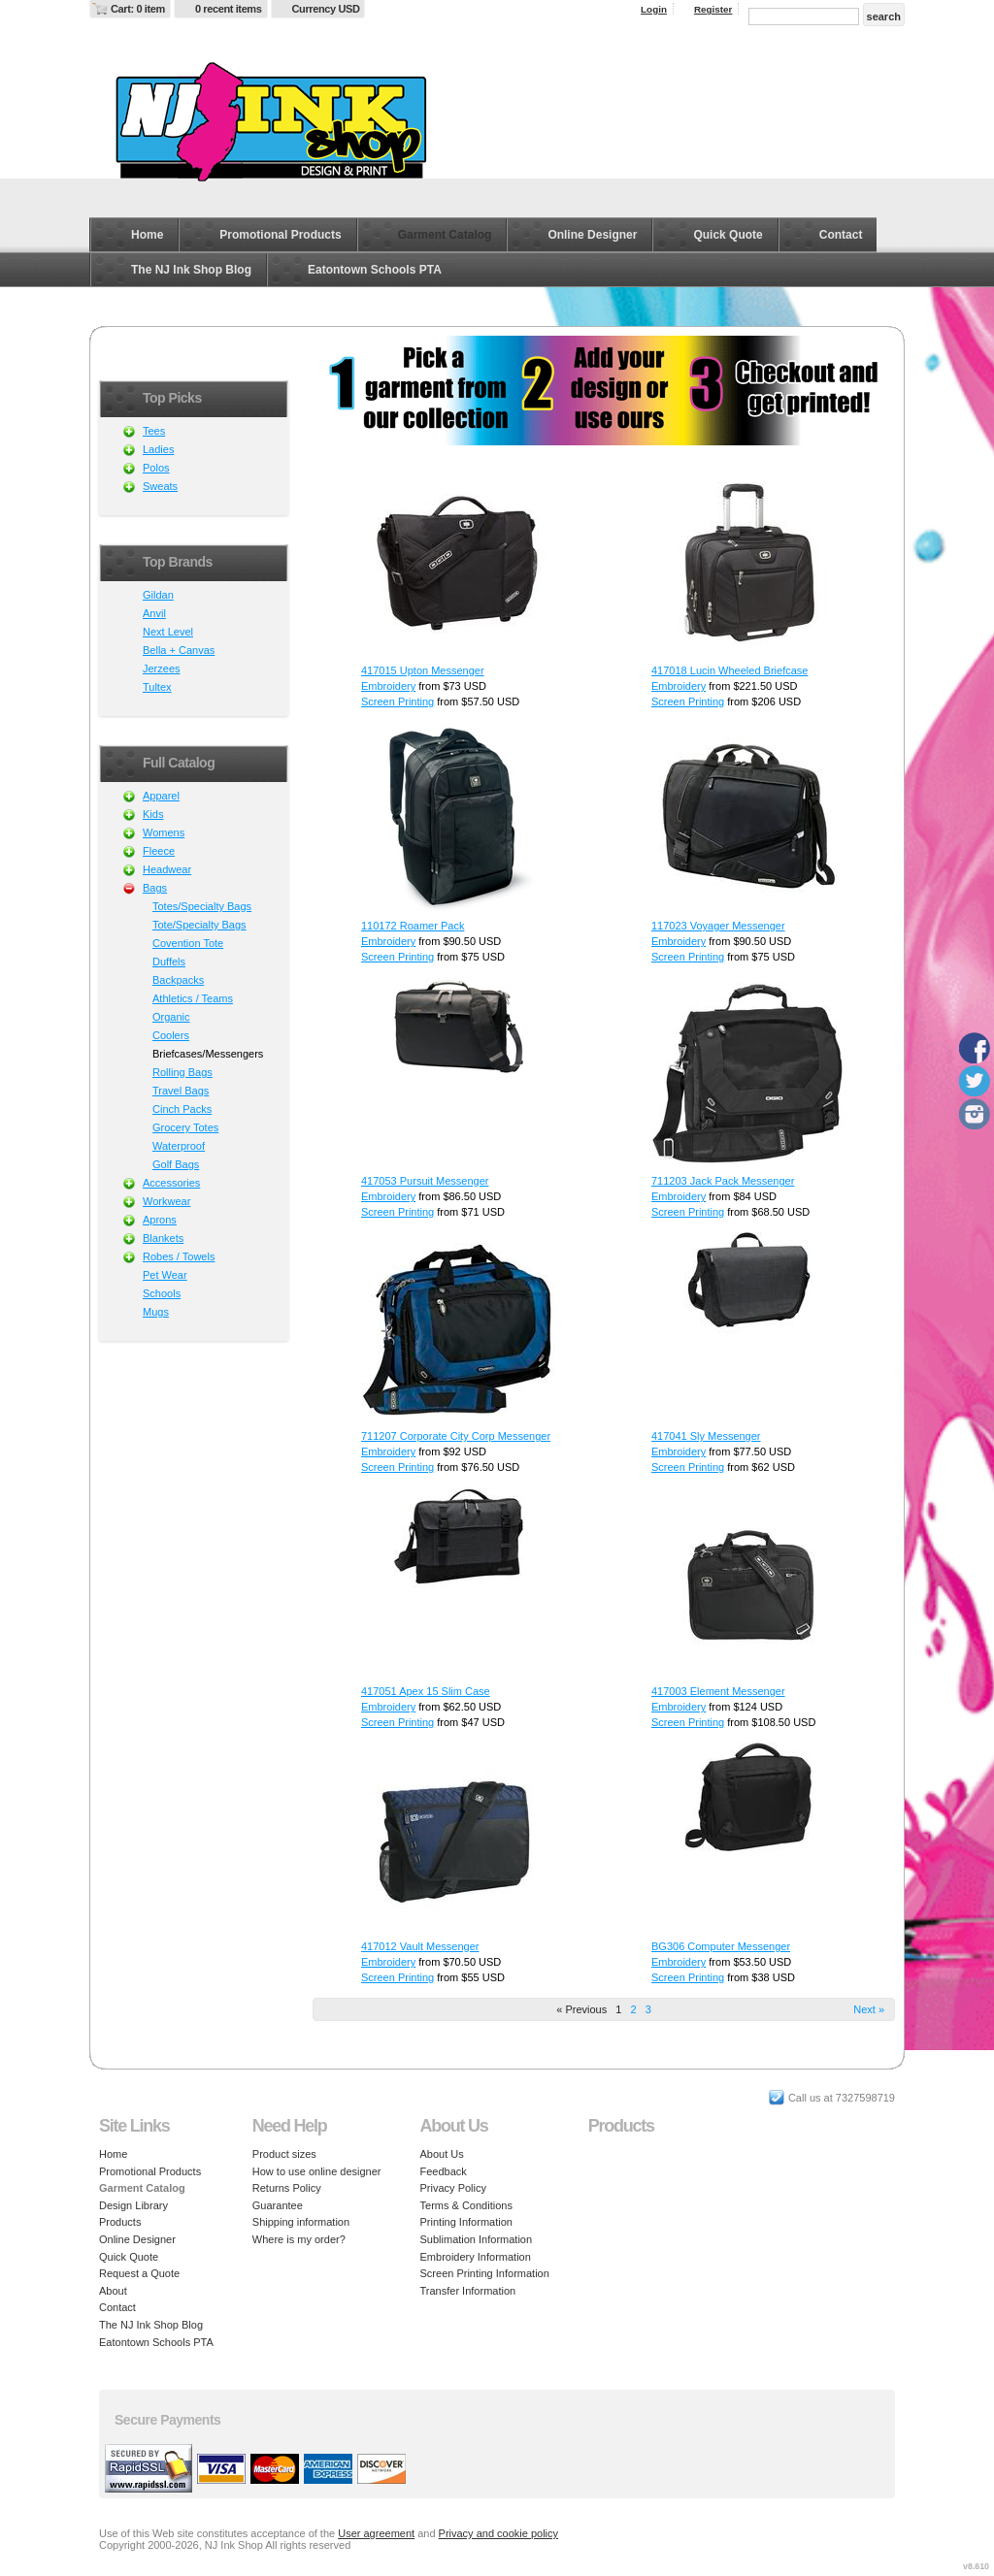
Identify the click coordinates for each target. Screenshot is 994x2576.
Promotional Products (280, 235)
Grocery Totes (185, 1127)
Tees (154, 431)
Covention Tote (187, 943)
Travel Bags (180, 1090)
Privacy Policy (453, 2188)
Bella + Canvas (179, 650)
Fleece (159, 851)
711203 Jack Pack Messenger (722, 1181)
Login (654, 9)
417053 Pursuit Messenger (424, 1181)
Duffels (168, 961)
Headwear (167, 869)
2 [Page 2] (633, 2009)
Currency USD (326, 9)
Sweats (160, 486)
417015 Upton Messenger (422, 670)
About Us (442, 2154)
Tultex (157, 687)
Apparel (161, 795)
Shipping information (300, 2222)
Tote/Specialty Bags (199, 924)
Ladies (158, 449)
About (113, 2291)
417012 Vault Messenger (420, 1946)
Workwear (166, 1201)
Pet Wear (165, 1275)
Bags (155, 888)
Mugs (156, 1312)
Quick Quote (727, 235)
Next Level (168, 631)
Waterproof (178, 1146)
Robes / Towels (179, 1256)
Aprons (160, 1219)
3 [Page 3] (648, 2009)
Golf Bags (175, 1164)
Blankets (163, 1238)
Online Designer (592, 235)
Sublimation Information (476, 2239)
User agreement (376, 2533)
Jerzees (162, 668)
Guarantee (277, 2205)
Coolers (170, 1035)
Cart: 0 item (138, 9)
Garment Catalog (445, 235)
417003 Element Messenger (718, 1691)
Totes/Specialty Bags (201, 906)
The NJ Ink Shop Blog (191, 270)
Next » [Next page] (868, 2009)
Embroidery (388, 686)
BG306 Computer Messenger (720, 1946)
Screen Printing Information (484, 2273)
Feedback (443, 2171)
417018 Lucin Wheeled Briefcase (729, 670)
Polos (156, 467)
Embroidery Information (475, 2257)
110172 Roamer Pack (412, 925)
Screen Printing (397, 701)
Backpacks (178, 980)
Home (147, 235)
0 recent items (228, 9)
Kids (153, 814)
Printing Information (466, 2222)
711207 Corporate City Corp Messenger (455, 1436)
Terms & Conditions (466, 2205)
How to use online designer (316, 2171)
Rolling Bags (182, 1072)
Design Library (133, 2205)
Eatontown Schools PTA (375, 270)
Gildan (158, 595)
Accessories (171, 1183)
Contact (841, 235)
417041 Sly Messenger (706, 1436)
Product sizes (284, 2154)
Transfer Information (468, 2291)
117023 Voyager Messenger (718, 925)
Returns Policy (286, 2188)
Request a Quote (139, 2273)
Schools (162, 1293)
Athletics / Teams (192, 998)
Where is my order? (299, 2239)
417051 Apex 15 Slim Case (425, 1691)
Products (120, 2222)
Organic (171, 1017)
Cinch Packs (182, 1109)
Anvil (154, 613)
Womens (163, 832)
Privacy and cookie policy (499, 2533)
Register (713, 9)
